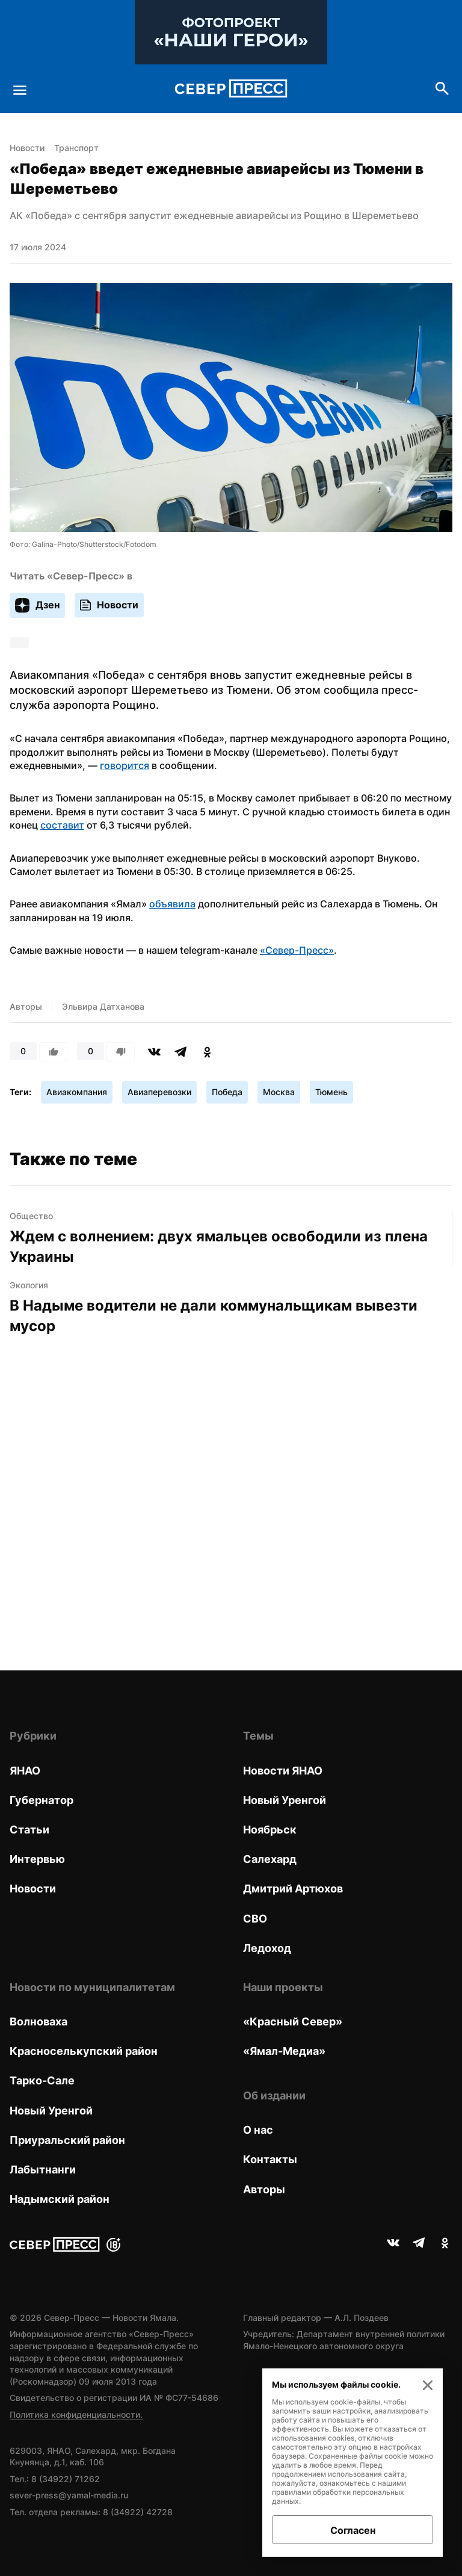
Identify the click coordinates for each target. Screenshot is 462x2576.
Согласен (352, 2530)
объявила (172, 904)
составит (62, 825)
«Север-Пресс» (297, 950)
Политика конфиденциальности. (76, 2414)
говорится (124, 765)
